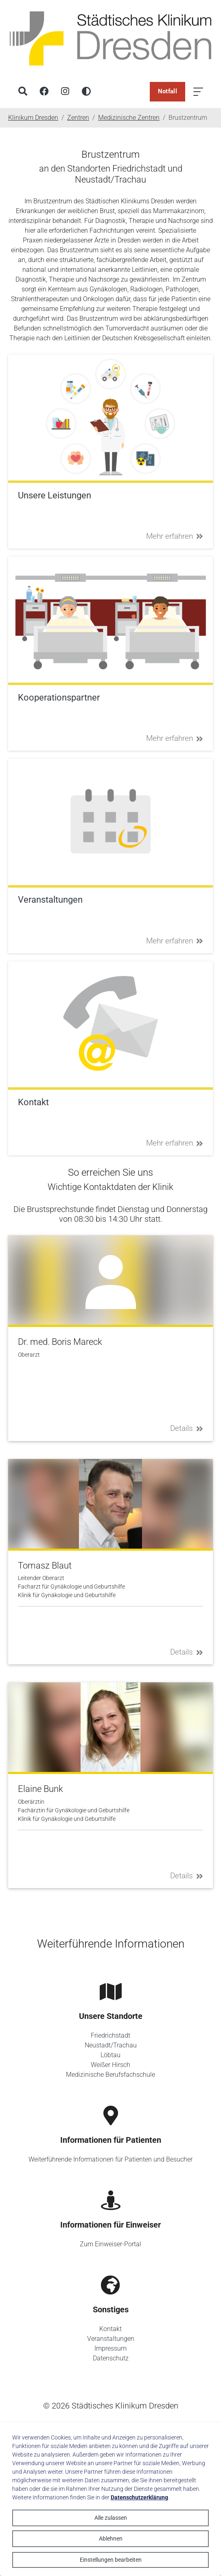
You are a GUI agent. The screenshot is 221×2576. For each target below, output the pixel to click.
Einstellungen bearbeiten (111, 2559)
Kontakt (110, 2329)
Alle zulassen (110, 2517)
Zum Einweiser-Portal (110, 2244)
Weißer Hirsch (110, 2065)
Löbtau (110, 2055)
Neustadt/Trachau (111, 2045)
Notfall (167, 91)
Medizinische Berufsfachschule (110, 2074)
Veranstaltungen (110, 2338)
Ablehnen (111, 2538)
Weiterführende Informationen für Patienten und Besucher (110, 2159)
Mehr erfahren (174, 536)
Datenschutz (111, 2358)
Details (186, 1428)
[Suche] (23, 91)
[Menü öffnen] (198, 91)
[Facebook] (44, 91)
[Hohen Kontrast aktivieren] (86, 91)
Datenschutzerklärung (139, 2497)
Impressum (110, 2348)
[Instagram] (65, 91)
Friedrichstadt (110, 2035)
